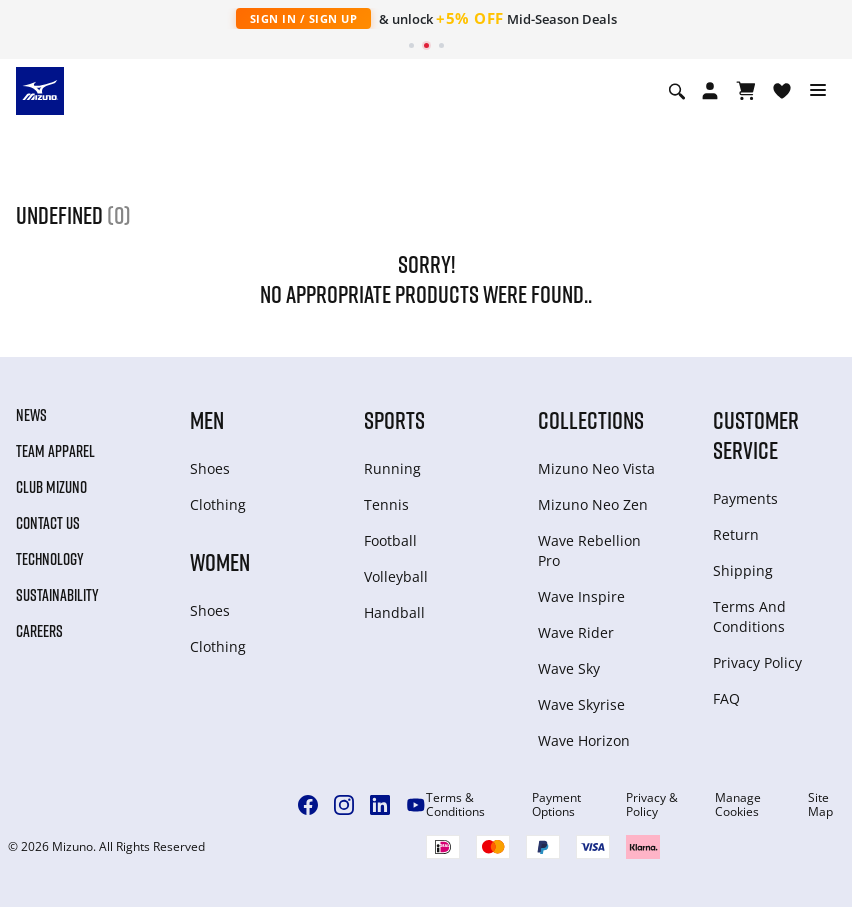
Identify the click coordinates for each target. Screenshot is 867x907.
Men (207, 419)
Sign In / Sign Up (304, 18)
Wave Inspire (581, 596)
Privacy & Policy (652, 805)
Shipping (743, 570)
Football (390, 540)
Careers (39, 631)
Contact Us (48, 523)
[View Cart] (746, 91)
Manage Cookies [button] (738, 805)
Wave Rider (576, 632)
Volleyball (396, 576)
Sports (394, 419)
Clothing (218, 504)
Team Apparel (55, 451)
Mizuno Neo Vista (596, 468)
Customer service (756, 434)
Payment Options (556, 805)
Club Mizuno (51, 487)
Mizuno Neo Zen (593, 504)
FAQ (726, 698)
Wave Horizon (584, 740)
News (31, 415)
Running (392, 468)
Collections (591, 419)
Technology (50, 559)
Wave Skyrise (581, 704)
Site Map (820, 805)
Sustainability (57, 595)
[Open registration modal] (710, 91)
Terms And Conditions (749, 616)
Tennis (386, 504)
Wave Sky (569, 668)
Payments (745, 498)
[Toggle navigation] (818, 91)
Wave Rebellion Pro (589, 550)
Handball (394, 612)
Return (736, 534)
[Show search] (677, 91)
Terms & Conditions (455, 805)
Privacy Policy (757, 662)
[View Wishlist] (782, 91)
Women (220, 561)
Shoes (210, 468)
